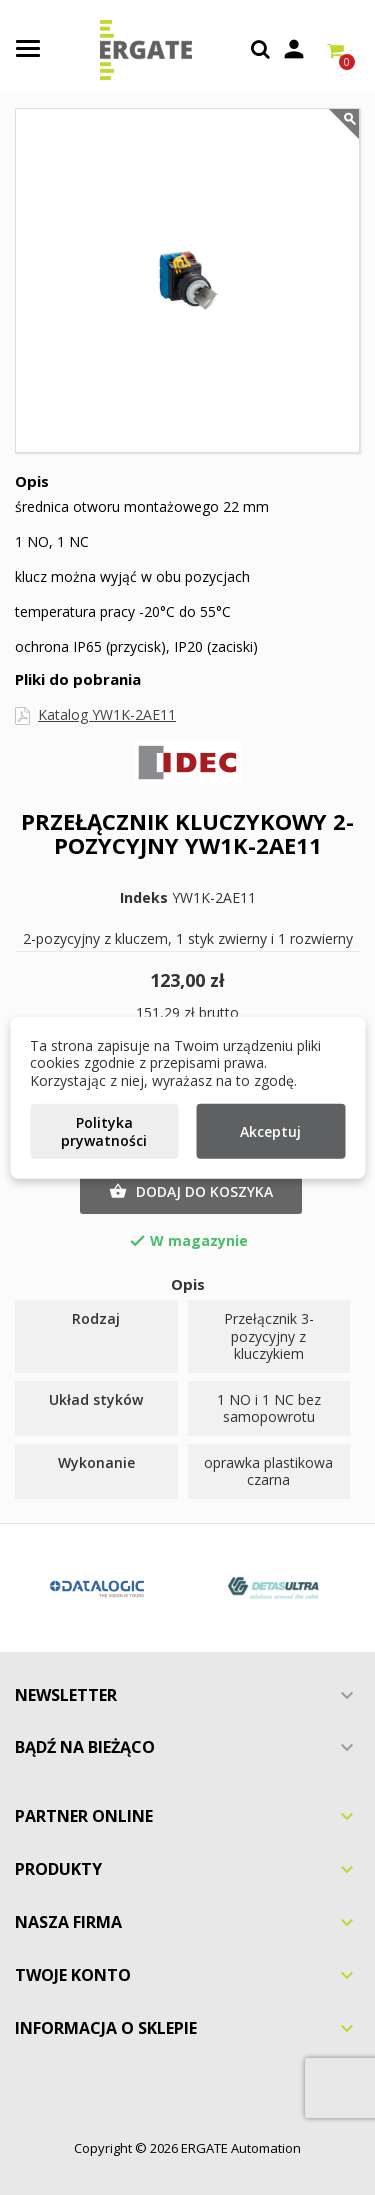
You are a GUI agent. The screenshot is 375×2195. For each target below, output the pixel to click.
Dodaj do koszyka (191, 1192)
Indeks (144, 898)
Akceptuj (270, 1131)
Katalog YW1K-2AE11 (107, 714)
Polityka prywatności (104, 1131)
